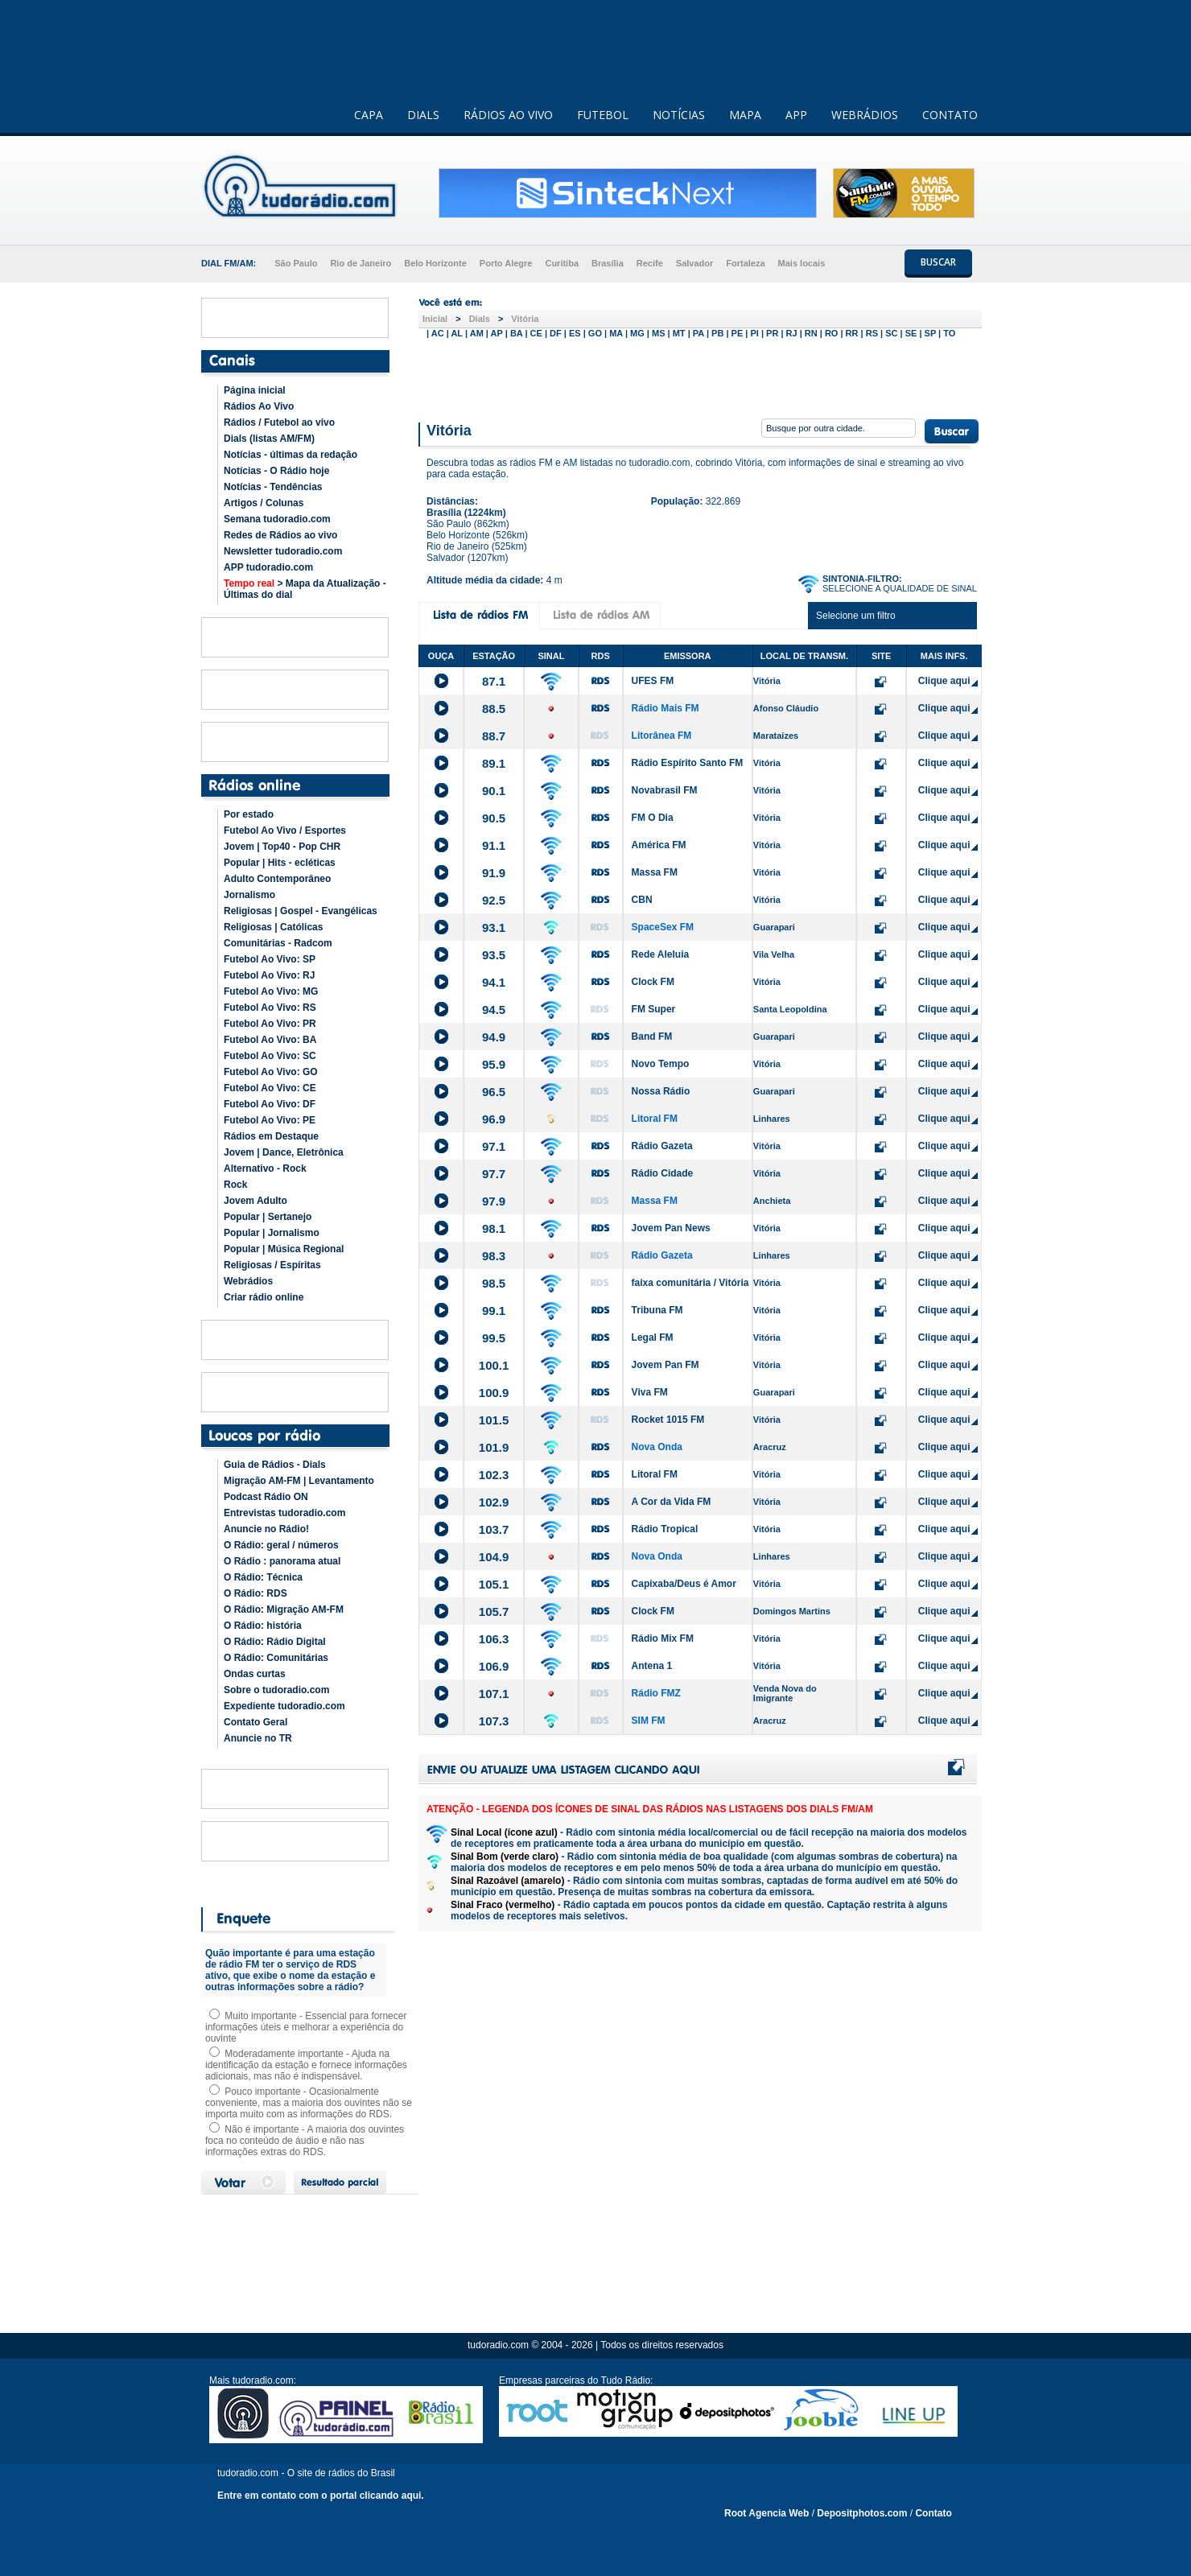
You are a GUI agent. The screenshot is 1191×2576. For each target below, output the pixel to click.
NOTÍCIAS (679, 114)
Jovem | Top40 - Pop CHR (282, 846)
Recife (650, 263)
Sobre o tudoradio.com (276, 1690)
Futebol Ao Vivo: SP (269, 959)
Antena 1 (652, 1665)
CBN (642, 899)
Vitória (524, 319)
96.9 (493, 1119)
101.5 (494, 1420)
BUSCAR (938, 262)
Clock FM (653, 981)
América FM (659, 845)
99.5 (493, 1338)
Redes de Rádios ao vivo (280, 535)
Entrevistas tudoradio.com (284, 1513)
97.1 (493, 1146)
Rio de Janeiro (360, 263)
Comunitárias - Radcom (278, 943)
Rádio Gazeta (662, 1146)
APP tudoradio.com (268, 567)
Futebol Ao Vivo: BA (270, 1039)
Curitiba (562, 263)
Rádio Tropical (665, 1529)
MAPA (745, 114)
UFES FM (653, 680)
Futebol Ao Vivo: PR (270, 1023)
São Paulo (295, 263)
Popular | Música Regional (284, 1249)
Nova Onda (657, 1447)
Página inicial (255, 390)
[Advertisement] (700, 376)
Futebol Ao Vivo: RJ (269, 975)
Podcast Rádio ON (266, 1496)
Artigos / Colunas (263, 503)
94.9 (493, 1037)
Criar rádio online (263, 1297)
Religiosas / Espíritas (272, 1265)
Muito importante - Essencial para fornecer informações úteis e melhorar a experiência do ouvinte (305, 2027)
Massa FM (655, 872)
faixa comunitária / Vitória (690, 1282)
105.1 (494, 1584)
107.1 (494, 1693)
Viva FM (650, 1392)
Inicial (434, 319)
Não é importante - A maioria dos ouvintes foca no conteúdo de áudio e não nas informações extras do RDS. (304, 2141)
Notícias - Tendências (273, 487)
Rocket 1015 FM (668, 1419)
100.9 (494, 1392)
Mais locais (802, 263)
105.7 (494, 1611)
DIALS (423, 114)
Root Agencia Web (766, 2513)
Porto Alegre (506, 263)
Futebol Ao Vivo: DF (269, 1104)
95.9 (493, 1064)
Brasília (607, 263)
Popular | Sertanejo (267, 1216)
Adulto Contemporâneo (277, 878)
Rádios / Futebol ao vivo (279, 422)
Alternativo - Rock (265, 1168)
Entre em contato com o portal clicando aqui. (320, 2495)
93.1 (493, 927)
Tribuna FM (657, 1310)
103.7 (494, 1529)
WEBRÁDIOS (864, 114)
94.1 (493, 982)
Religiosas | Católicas (273, 927)
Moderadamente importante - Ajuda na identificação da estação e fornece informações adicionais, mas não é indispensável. (306, 2065)
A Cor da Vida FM (671, 1501)
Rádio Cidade (663, 1173)
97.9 (493, 1201)
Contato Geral (255, 1722)
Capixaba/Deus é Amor (684, 1583)
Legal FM (653, 1337)
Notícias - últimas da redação (290, 454)
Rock (235, 1184)
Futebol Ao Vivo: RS (270, 1007)
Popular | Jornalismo (271, 1233)
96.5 (493, 1091)
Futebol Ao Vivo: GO (271, 1072)
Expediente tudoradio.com (284, 1706)
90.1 (493, 791)
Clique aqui (944, 680)
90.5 (493, 818)
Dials (479, 319)
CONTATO (950, 114)
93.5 (493, 955)
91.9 (493, 873)
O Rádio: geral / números (281, 1545)
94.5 (493, 1009)
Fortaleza (745, 263)
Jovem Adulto (255, 1200)
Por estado (249, 814)
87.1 (493, 681)
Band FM (652, 1036)
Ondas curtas (255, 1674)
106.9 (494, 1666)
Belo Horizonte (435, 263)
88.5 (493, 708)
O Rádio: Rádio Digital (275, 1641)
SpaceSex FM (663, 927)
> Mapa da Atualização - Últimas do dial (305, 589)
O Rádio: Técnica (263, 1577)
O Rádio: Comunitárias (276, 1657)
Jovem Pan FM (665, 1364)
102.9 (494, 1502)
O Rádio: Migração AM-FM (284, 1609)
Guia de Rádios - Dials (275, 1464)
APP (796, 114)
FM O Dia (653, 817)
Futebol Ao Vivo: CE (270, 1088)
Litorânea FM (662, 735)
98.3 (493, 1256)
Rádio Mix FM (663, 1638)
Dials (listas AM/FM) (269, 438)
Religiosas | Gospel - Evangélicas (300, 911)
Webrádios (248, 1281)
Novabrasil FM (665, 790)
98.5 (493, 1283)
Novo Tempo (661, 1064)
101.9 (494, 1447)
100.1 (494, 1365)
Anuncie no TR (258, 1738)
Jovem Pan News (671, 1228)
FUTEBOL (602, 114)
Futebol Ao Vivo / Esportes (285, 830)
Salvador (694, 263)
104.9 (494, 1557)
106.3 (494, 1639)
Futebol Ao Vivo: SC (270, 1055)
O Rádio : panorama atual (282, 1561)
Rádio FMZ (656, 1693)
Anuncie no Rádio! (266, 1529)
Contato (933, 2513)
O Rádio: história (263, 1625)
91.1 (493, 845)
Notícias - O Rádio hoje (276, 470)
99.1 (493, 1310)
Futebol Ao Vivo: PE (269, 1120)
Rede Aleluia (661, 954)
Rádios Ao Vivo (259, 406)
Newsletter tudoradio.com (283, 551)
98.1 (493, 1228)
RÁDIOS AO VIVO (508, 114)
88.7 (493, 736)
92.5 (493, 900)
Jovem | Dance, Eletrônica (284, 1152)
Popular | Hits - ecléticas (280, 862)
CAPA (368, 114)
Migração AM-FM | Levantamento (299, 1480)
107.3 (494, 1721)
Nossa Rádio (661, 1091)
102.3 (494, 1475)
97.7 (493, 1174)
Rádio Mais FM (665, 708)
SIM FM (649, 1720)
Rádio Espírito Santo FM (688, 763)
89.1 (493, 763)
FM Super (654, 1009)
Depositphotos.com (862, 2513)
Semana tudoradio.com (277, 519)
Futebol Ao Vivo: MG (271, 991)
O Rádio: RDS (255, 1593)
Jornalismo (249, 895)
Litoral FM (655, 1118)
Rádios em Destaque (271, 1136)
